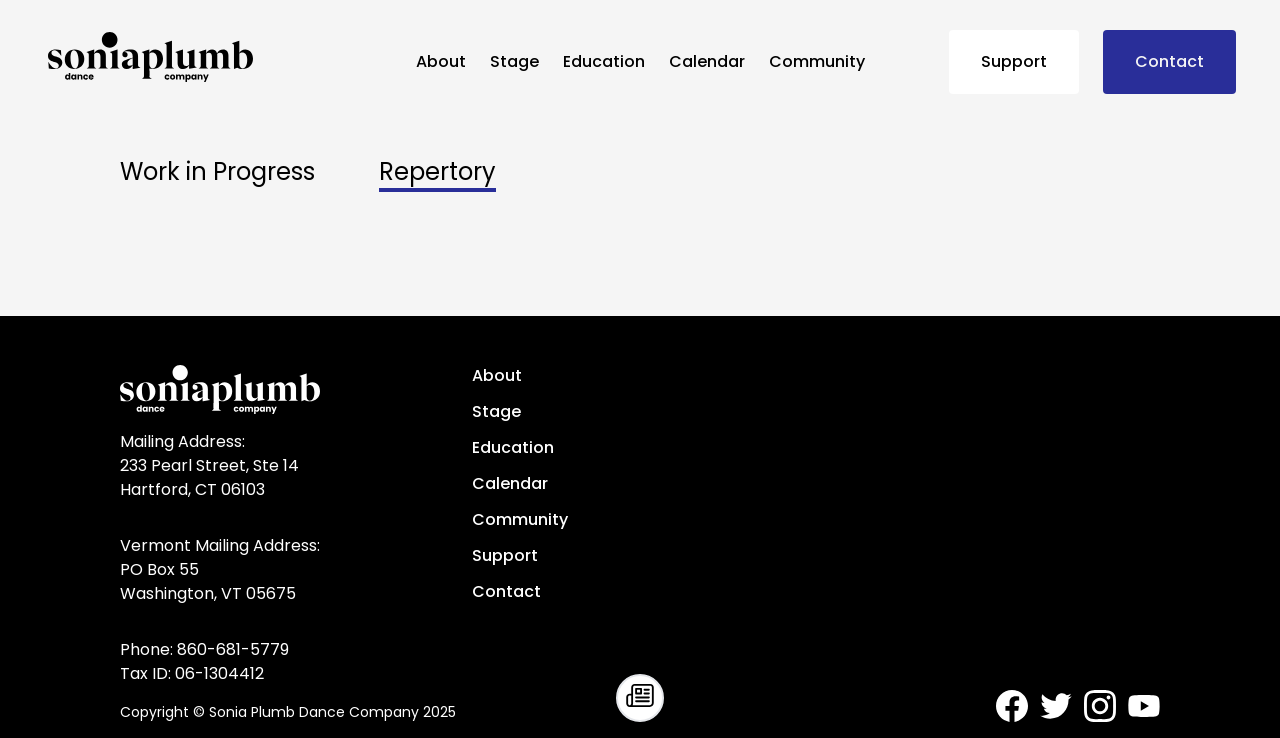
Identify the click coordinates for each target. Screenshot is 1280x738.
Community (817, 61)
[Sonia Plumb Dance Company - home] (224, 57)
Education (604, 61)
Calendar (707, 61)
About (441, 61)
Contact (1169, 61)
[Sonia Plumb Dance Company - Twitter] (1056, 706)
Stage (514, 61)
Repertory (437, 172)
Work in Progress (217, 172)
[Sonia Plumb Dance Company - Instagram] (1100, 706)
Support (1014, 61)
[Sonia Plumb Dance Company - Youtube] (1144, 706)
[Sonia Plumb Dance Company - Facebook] (1012, 706)
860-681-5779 (233, 649)
